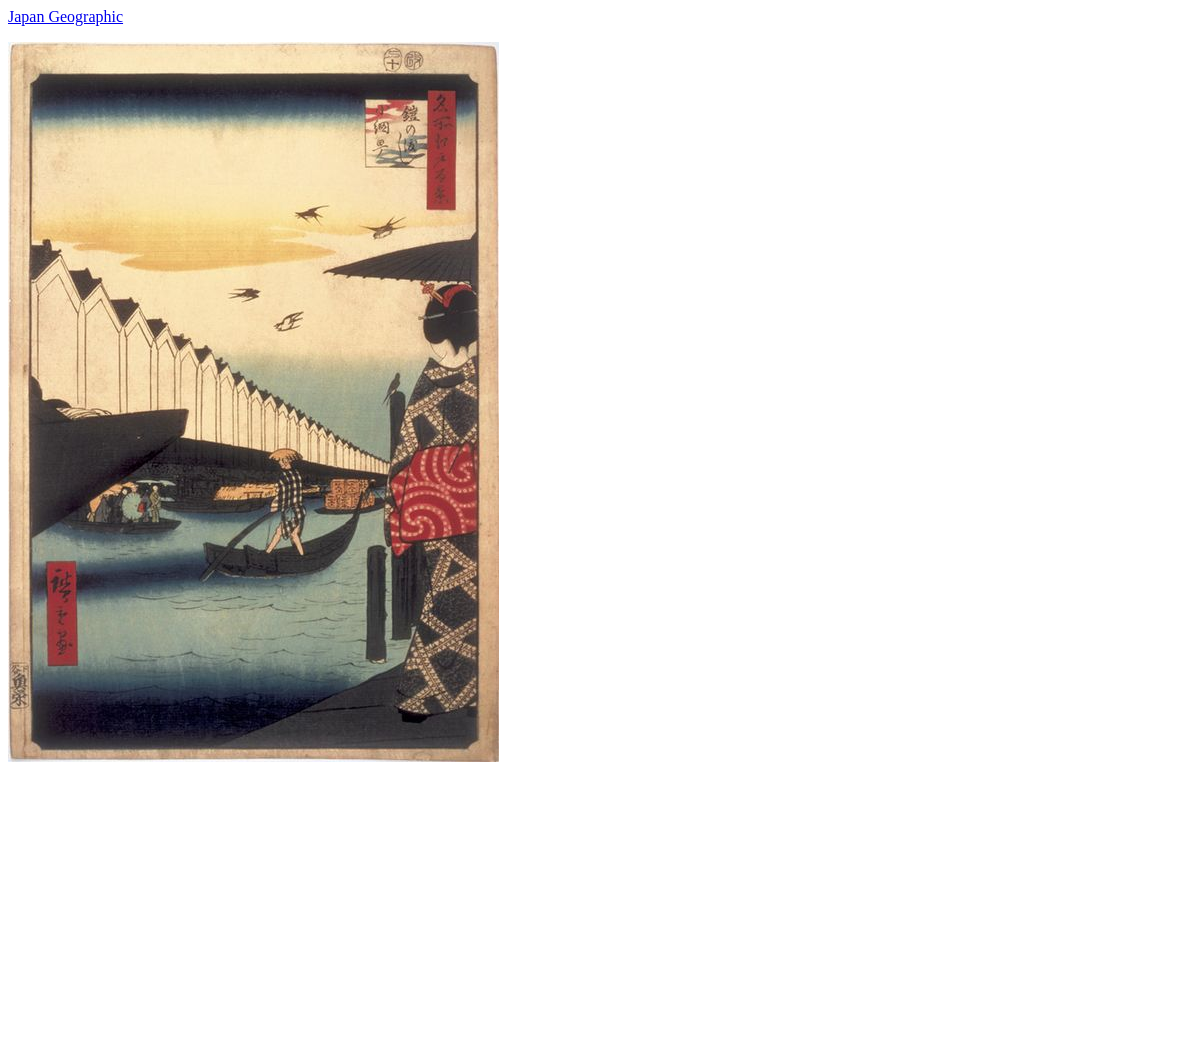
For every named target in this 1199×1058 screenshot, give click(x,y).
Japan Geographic (65, 16)
